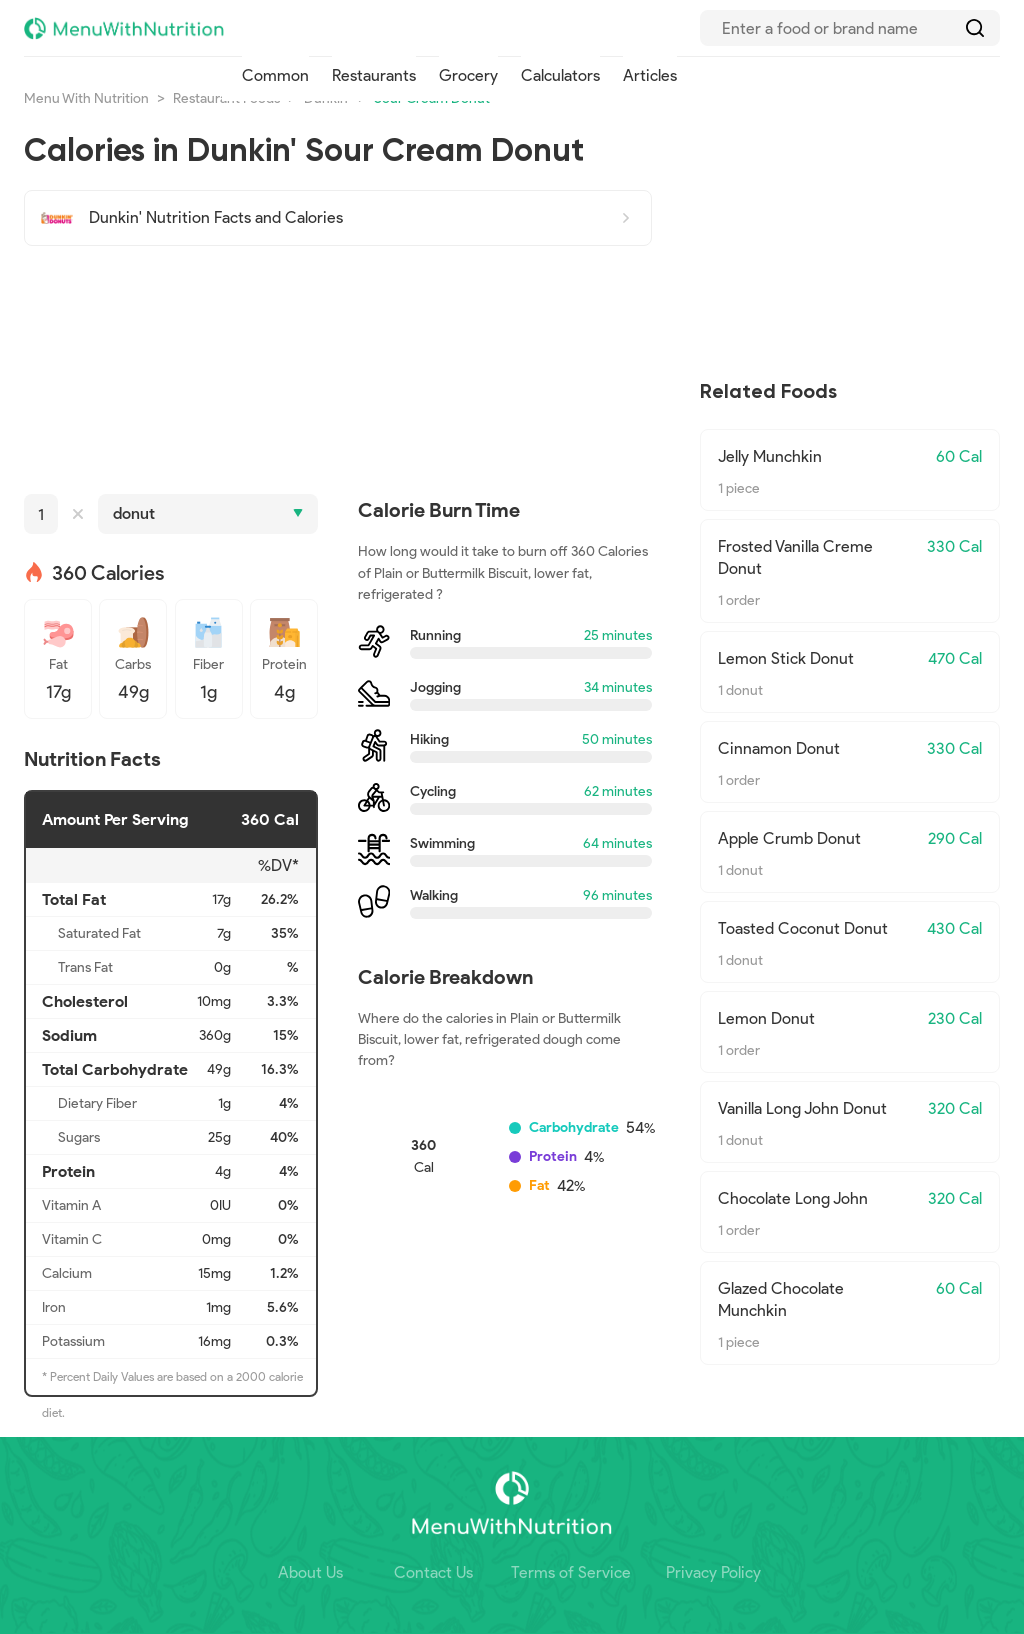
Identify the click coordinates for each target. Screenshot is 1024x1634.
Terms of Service (571, 1572)
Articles (650, 75)
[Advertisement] (338, 370)
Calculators (560, 75)
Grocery (468, 75)
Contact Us (433, 1572)
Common (275, 75)
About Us (310, 1572)
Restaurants (374, 75)
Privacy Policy (713, 1572)
